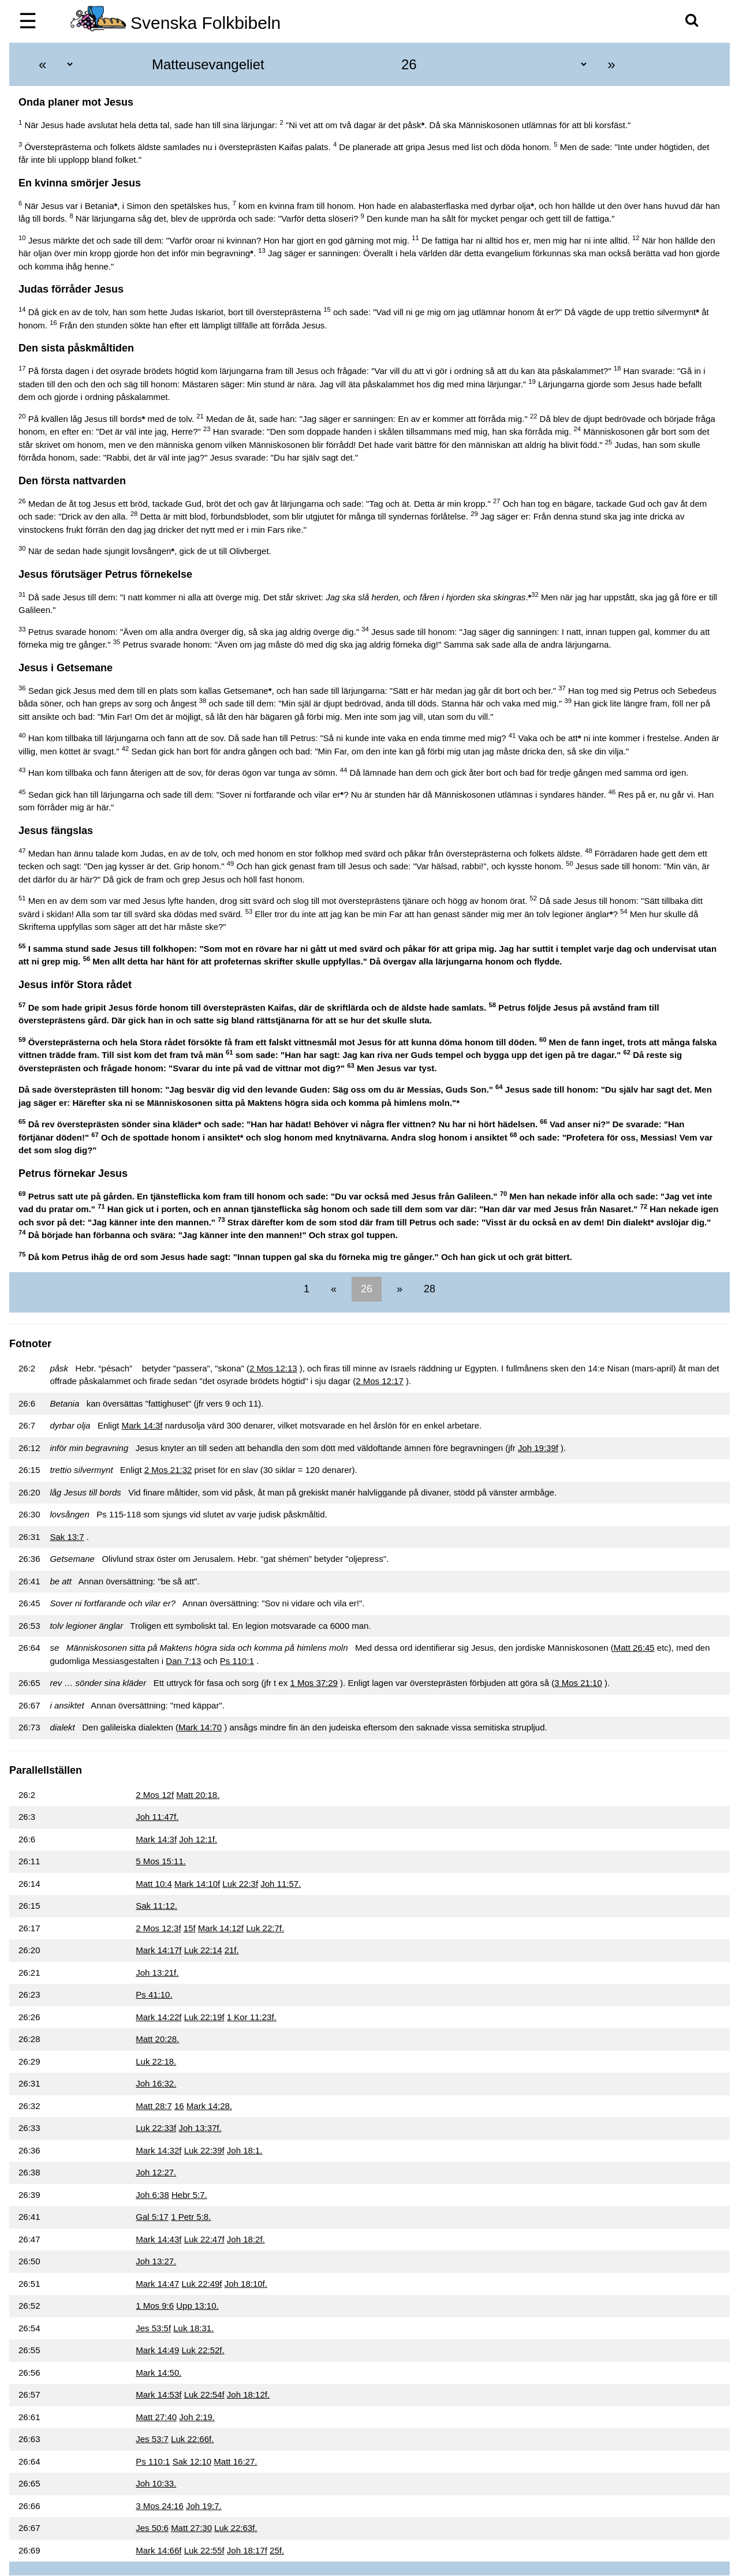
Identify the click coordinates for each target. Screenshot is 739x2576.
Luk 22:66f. (192, 2439)
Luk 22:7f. (265, 1928)
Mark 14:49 (157, 2350)
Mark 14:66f (158, 2550)
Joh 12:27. (156, 2172)
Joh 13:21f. (157, 1972)
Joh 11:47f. (157, 1817)
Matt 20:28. (157, 2039)
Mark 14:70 (200, 1727)
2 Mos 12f (155, 1795)
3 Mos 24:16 (160, 2506)
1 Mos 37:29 (314, 1683)
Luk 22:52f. (202, 2350)
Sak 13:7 (67, 1537)
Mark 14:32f (158, 2150)
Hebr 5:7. (189, 2195)
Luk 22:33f (156, 2128)
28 (428, 1289)
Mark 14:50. (158, 2372)
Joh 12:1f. (198, 1839)
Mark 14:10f (197, 1884)
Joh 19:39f (538, 1448)
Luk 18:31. (193, 2328)
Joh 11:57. (280, 1884)
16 (179, 2106)
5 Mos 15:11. (161, 1861)
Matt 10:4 (154, 1884)
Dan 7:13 (183, 1661)
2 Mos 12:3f (158, 1928)
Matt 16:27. (235, 2461)
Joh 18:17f (247, 2550)
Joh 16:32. (156, 2083)
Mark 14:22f (158, 2017)
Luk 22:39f (204, 2150)
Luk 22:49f (201, 2284)
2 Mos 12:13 (273, 1368)
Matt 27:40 (156, 2417)
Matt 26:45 (634, 1647)
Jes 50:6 (152, 2528)
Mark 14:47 (157, 2284)
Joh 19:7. (204, 2506)
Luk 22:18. (156, 2061)
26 (366, 1289)
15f (190, 1928)
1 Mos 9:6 (155, 2305)
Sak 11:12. (156, 1905)
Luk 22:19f (204, 2017)
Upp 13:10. (197, 2305)
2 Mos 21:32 (168, 1470)
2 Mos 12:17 (380, 1381)
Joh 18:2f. (246, 2239)
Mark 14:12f (221, 1928)
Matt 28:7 (154, 2106)
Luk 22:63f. (235, 2528)
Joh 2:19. (197, 2417)
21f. (232, 1950)
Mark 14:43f (158, 2239)
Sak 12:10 (192, 2461)
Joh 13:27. (156, 2261)
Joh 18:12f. (248, 2394)
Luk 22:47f (204, 2239)
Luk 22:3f (240, 1884)
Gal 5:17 (152, 2217)
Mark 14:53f (158, 2394)
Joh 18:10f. (246, 2284)
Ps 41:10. (154, 1994)
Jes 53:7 (152, 2439)
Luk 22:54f (204, 2394)
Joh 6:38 (152, 2195)
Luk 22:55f (204, 2550)
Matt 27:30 (191, 2528)
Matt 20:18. (197, 1795)
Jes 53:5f (153, 2328)
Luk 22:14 (203, 1950)
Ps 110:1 (237, 1661)
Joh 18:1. (245, 2150)
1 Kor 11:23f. (252, 2017)
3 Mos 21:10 (578, 1683)
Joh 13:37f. (199, 2128)
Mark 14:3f (142, 1425)
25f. (277, 2550)
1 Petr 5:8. (191, 2217)
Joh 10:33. (156, 2483)
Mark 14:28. (209, 2106)
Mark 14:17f (158, 1950)
